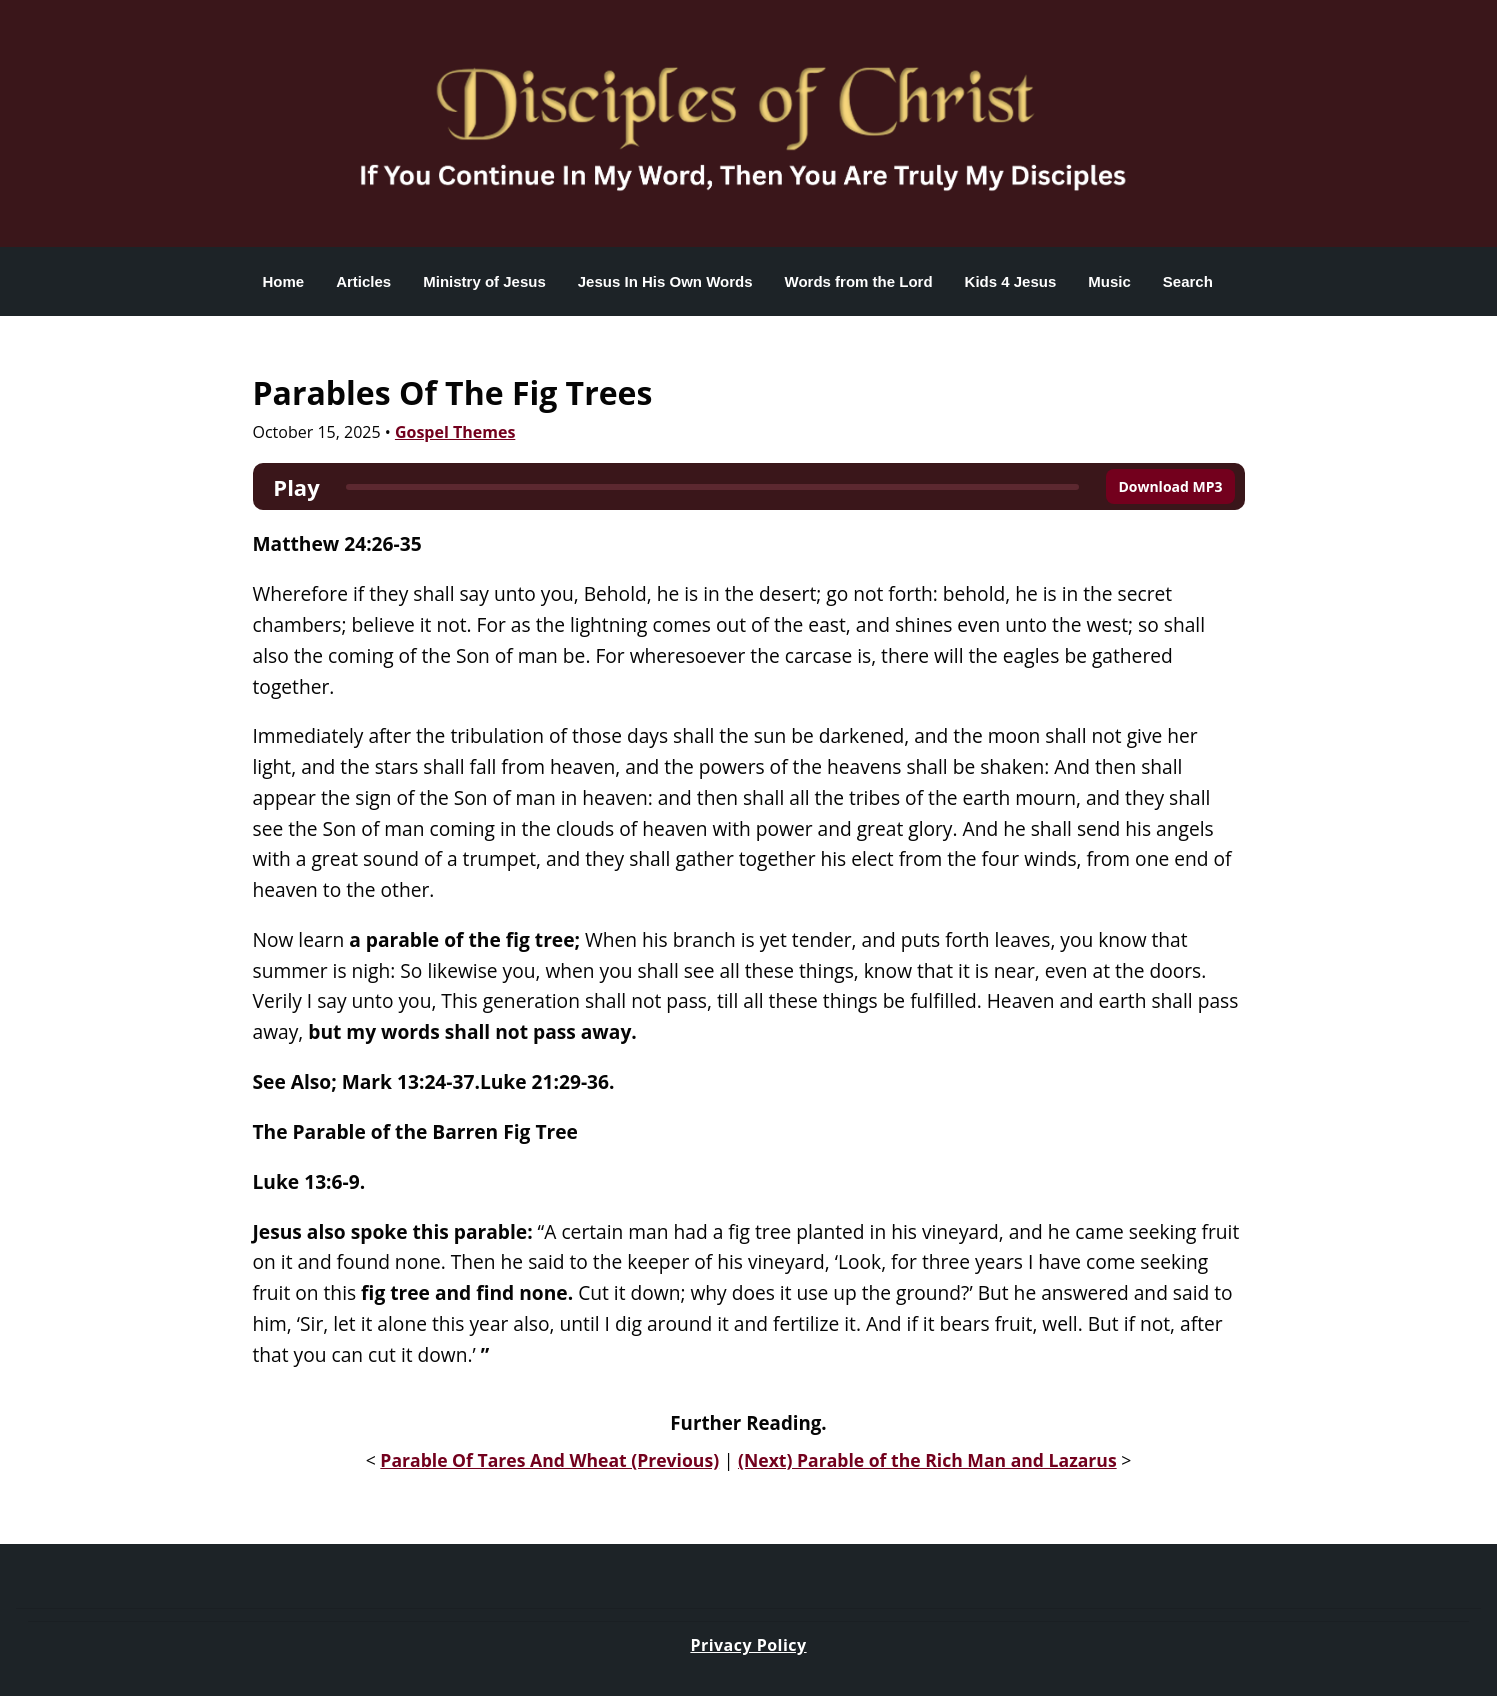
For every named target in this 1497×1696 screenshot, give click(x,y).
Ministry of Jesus (484, 281)
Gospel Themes (455, 432)
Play (296, 487)
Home (284, 281)
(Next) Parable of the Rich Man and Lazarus (927, 1460)
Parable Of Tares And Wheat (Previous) (549, 1460)
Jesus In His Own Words (665, 281)
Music (1109, 281)
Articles (363, 281)
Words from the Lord (859, 281)
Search (1188, 281)
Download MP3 (1170, 486)
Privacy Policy (748, 1645)
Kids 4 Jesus (1011, 281)
